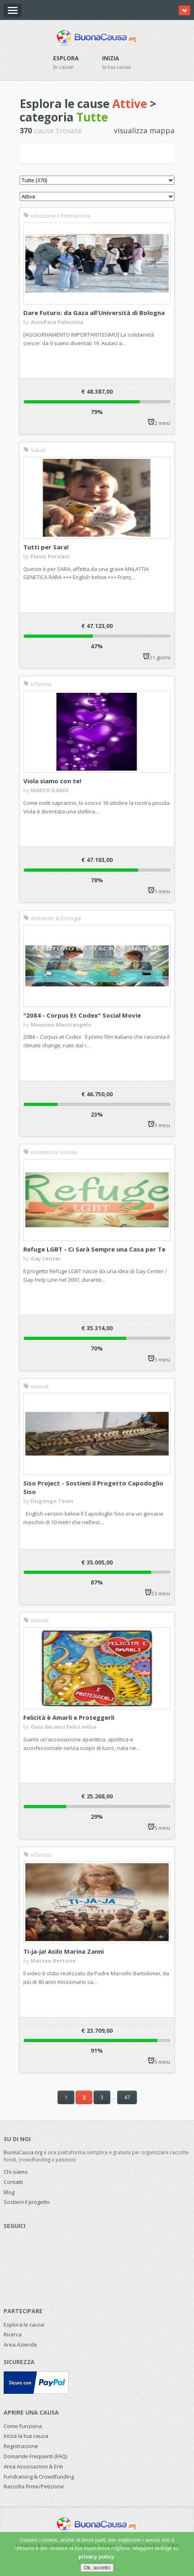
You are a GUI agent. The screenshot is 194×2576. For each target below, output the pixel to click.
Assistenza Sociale (50, 1152)
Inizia (110, 58)
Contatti (13, 2182)
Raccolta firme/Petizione (34, 2486)
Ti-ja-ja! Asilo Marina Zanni (63, 1951)
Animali (36, 1386)
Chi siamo (16, 2171)
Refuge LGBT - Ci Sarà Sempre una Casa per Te (94, 1249)
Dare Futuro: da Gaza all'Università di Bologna (94, 313)
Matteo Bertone (53, 1960)
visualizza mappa (144, 130)
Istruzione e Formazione (57, 215)
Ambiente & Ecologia (52, 918)
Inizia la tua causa (26, 2435)
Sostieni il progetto (27, 2202)
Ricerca (13, 2334)
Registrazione (21, 2446)
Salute (35, 450)
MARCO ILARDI (50, 790)
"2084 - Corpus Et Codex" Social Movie (82, 1015)
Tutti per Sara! (46, 547)
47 (127, 2097)
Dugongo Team (52, 1501)
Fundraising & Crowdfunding (39, 2476)
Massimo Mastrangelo (61, 1024)
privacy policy (96, 2557)
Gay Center (46, 1258)
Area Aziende (20, 2344)
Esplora (66, 58)
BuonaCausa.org (23, 2152)
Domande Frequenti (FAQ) (35, 2456)
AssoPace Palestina (57, 322)
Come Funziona (23, 2426)
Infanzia (37, 684)
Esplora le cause (24, 2324)
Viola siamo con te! (52, 781)
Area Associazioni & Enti (33, 2466)
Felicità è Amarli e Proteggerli (68, 1717)
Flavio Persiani (50, 556)
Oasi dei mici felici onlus (64, 1726)
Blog (9, 2192)
